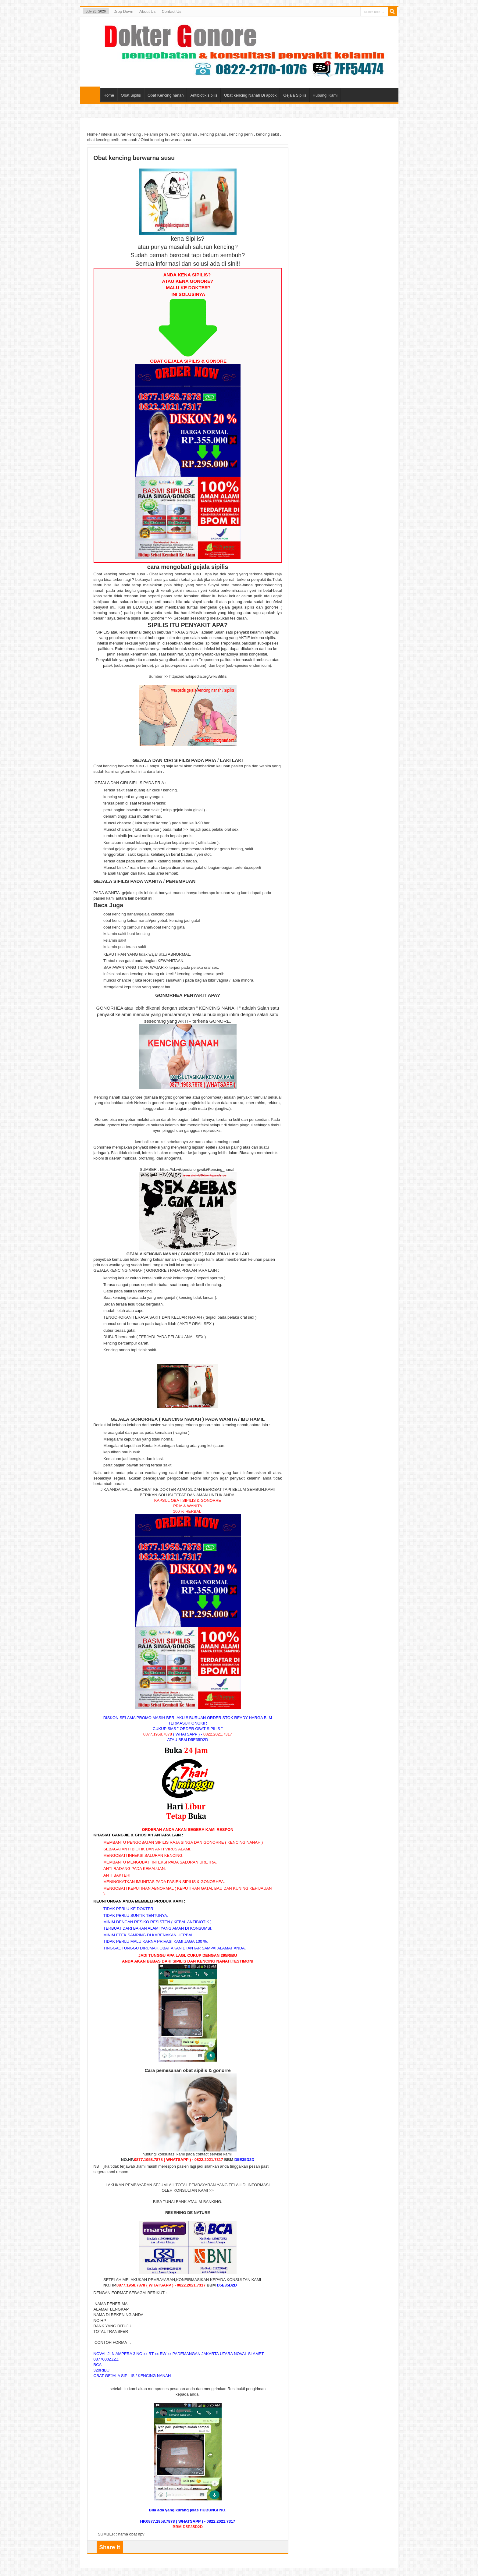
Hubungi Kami (325, 95)
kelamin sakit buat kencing (126, 933)
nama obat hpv (131, 2534)
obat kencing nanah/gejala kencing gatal (138, 914)
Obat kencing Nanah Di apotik (250, 95)
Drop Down (123, 11)
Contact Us (171, 11)
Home (90, 94)
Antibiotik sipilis (203, 95)
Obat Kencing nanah (166, 95)
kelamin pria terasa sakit (124, 946)
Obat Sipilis (131, 95)
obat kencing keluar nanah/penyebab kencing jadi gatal (151, 920)
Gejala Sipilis (294, 95)
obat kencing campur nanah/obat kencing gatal (144, 927)
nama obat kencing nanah (218, 1141)
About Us (147, 11)
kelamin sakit (114, 940)
